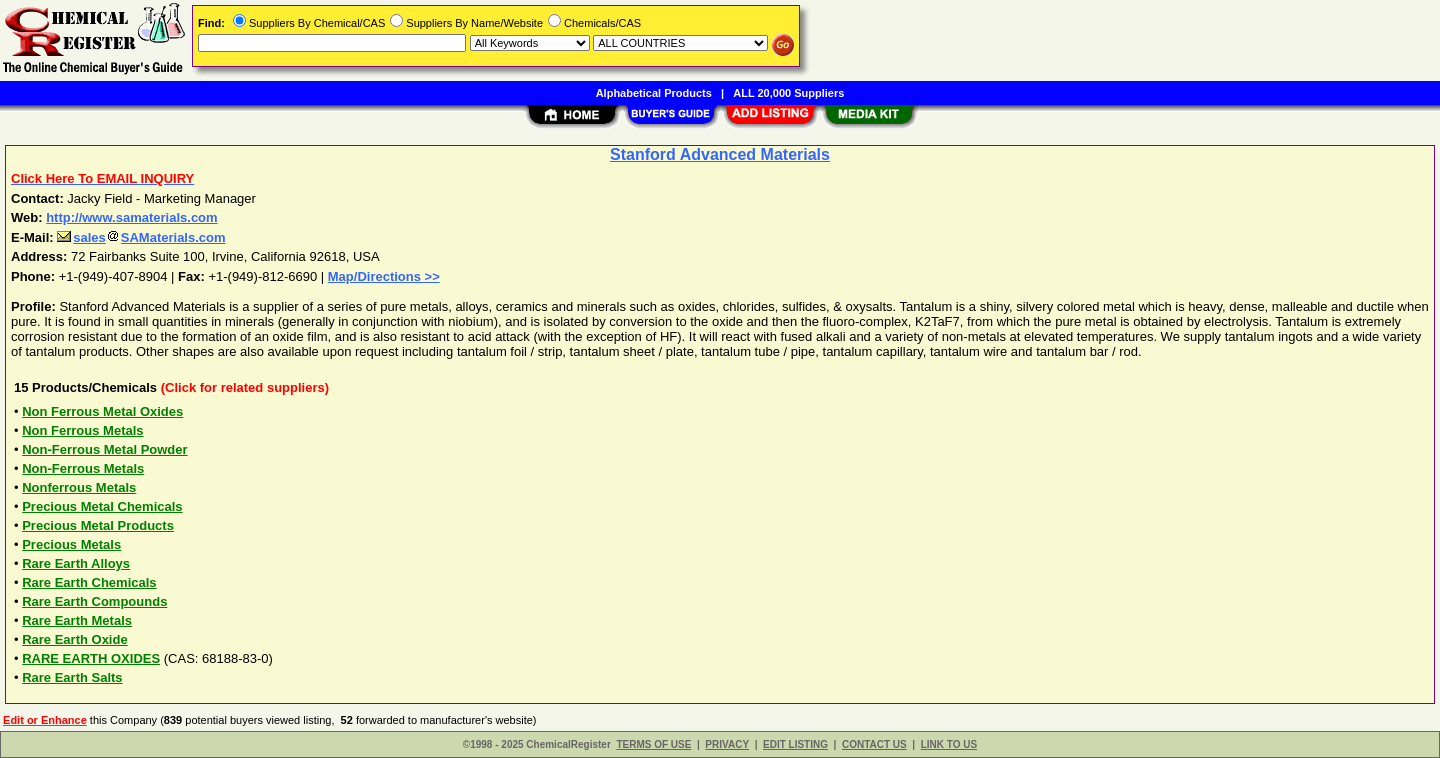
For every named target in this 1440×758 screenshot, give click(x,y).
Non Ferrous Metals (82, 430)
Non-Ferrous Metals (83, 468)
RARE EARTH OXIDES (91, 658)
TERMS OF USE (653, 744)
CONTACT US (874, 744)
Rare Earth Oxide (75, 639)
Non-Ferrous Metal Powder (104, 449)
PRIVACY (727, 744)
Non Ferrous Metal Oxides (102, 411)
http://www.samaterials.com (131, 217)
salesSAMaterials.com (141, 237)
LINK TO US (949, 744)
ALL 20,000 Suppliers (788, 93)
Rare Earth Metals (77, 620)
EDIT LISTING (795, 744)
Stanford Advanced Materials (720, 154)
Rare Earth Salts (72, 677)
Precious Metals (71, 544)
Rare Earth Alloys (76, 563)
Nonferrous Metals (79, 487)
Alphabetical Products (654, 93)
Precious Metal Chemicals (102, 506)
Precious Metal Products (98, 525)
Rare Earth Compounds (94, 601)
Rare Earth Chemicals (89, 582)
